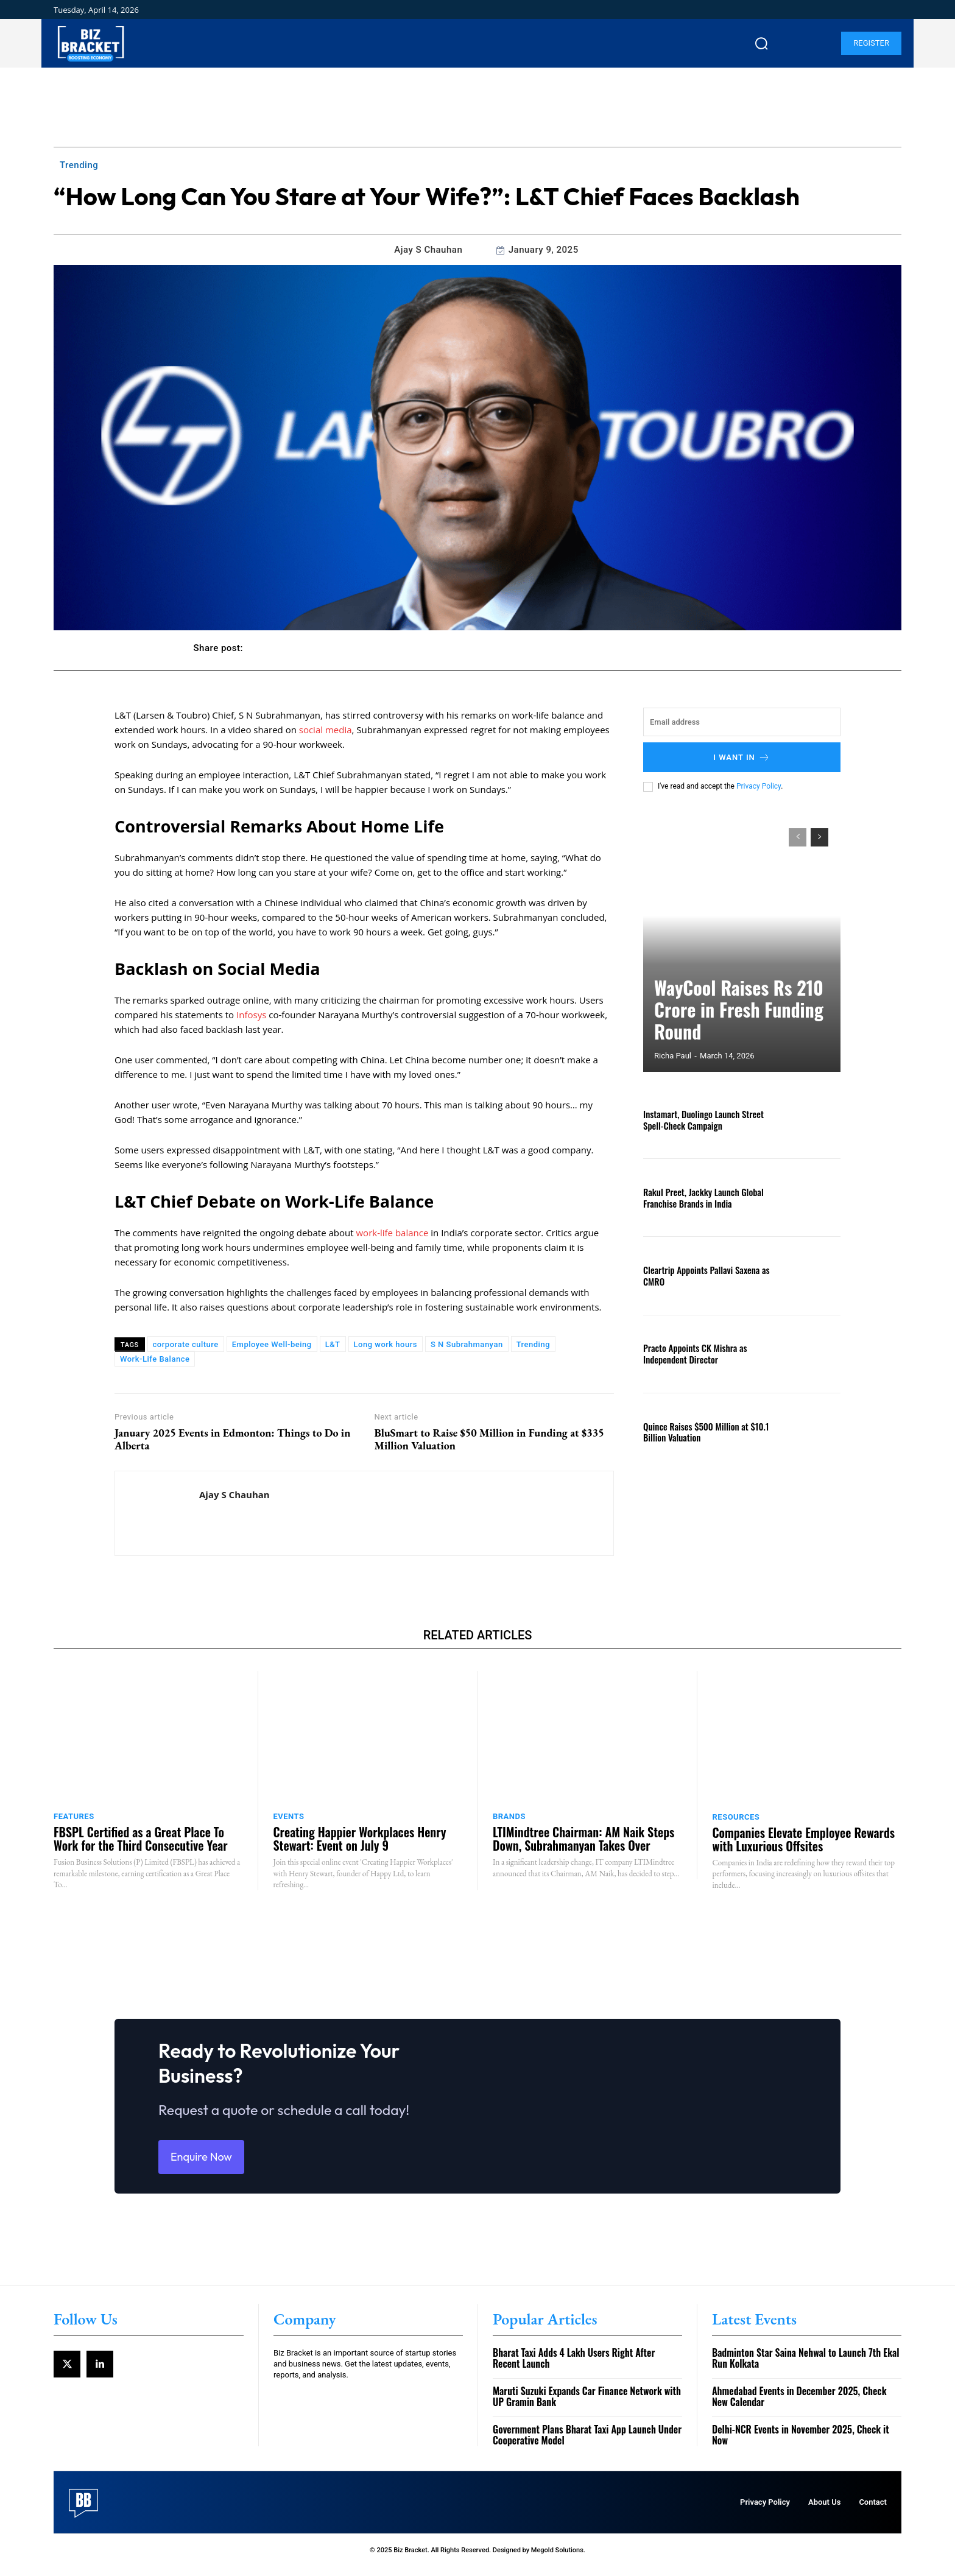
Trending (79, 165)
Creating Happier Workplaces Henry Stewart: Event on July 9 (359, 1838)
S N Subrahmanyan (467, 1344)
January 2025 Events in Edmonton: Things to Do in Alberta (232, 1439)
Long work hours (385, 1344)
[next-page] (819, 837)
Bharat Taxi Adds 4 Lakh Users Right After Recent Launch (574, 2368)
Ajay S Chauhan (428, 249)
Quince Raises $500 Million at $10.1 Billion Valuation (702, 1431)
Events (289, 1816)
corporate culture (186, 1344)
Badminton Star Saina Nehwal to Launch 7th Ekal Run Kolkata (806, 2368)
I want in (741, 757)
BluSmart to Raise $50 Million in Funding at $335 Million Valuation (489, 1439)
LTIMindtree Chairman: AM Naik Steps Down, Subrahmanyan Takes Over (583, 1838)
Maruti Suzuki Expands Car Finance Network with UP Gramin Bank (587, 2406)
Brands (509, 1816)
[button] (761, 43)
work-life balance (392, 1232)
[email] (741, 722)
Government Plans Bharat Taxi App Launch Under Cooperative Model (587, 2444)
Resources (736, 1817)
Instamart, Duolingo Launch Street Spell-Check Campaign (699, 1119)
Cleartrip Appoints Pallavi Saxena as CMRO (702, 1275)
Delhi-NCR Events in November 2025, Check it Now (800, 2444)
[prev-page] (797, 837)
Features (74, 1816)
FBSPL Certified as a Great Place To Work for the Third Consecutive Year (141, 1838)
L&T (332, 1344)
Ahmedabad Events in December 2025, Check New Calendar (799, 2406)
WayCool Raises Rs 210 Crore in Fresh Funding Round (732, 1028)
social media (325, 729)
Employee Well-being (272, 1344)
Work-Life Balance (154, 1359)
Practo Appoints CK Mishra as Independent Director (691, 1353)
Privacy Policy (758, 786)
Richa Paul (672, 1055)
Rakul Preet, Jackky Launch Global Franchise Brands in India (699, 1197)
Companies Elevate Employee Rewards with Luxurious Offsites (804, 1839)
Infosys (251, 1014)
